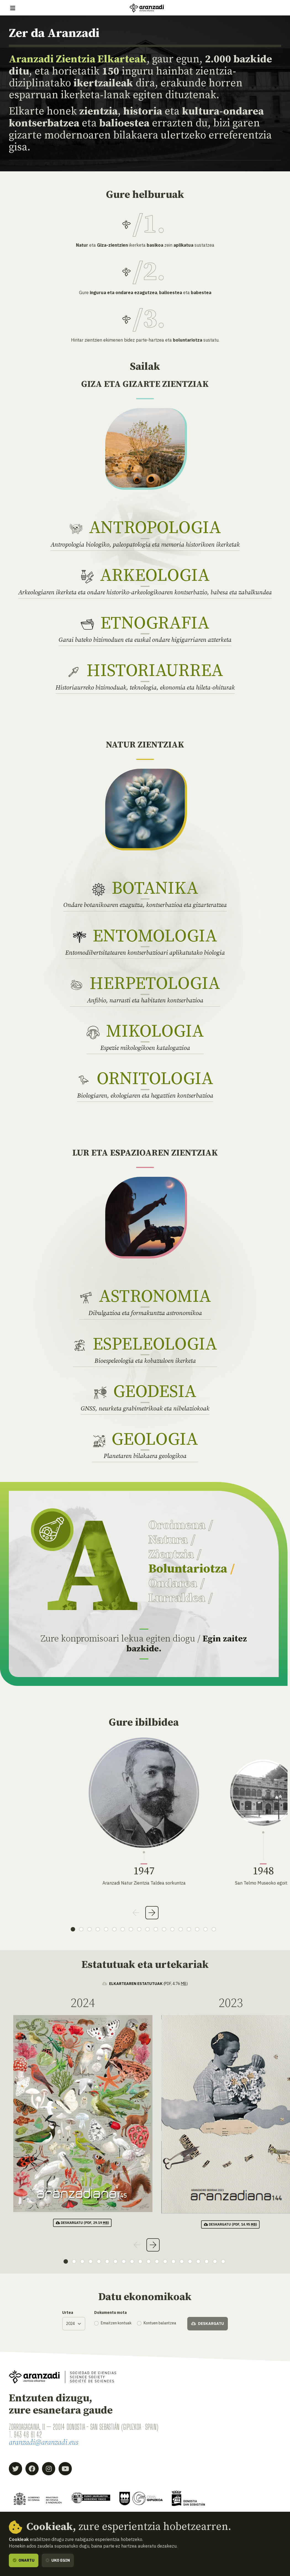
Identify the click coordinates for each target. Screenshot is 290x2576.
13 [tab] (172, 1929)
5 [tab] (106, 1929)
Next (152, 1912)
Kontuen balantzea (160, 2322)
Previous (136, 1912)
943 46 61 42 (28, 2434)
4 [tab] (98, 1929)
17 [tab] (205, 1929)
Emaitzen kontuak (116, 2322)
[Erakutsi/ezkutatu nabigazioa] (13, 8)
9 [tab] (139, 1929)
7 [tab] (122, 1929)
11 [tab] (156, 1929)
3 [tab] (89, 1929)
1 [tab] (73, 1929)
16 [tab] (197, 1929)
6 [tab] (114, 1929)
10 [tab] (147, 1929)
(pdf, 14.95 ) (230, 2224)
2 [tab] (81, 1929)
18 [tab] (214, 1929)
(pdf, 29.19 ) (82, 2223)
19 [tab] (215, 2261)
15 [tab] (189, 1929)
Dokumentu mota (110, 2312)
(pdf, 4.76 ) (145, 1983)
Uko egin (58, 2560)
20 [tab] (223, 2261)
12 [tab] (164, 1929)
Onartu (24, 2560)
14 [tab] (180, 1929)
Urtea (67, 2312)
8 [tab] (131, 1929)
